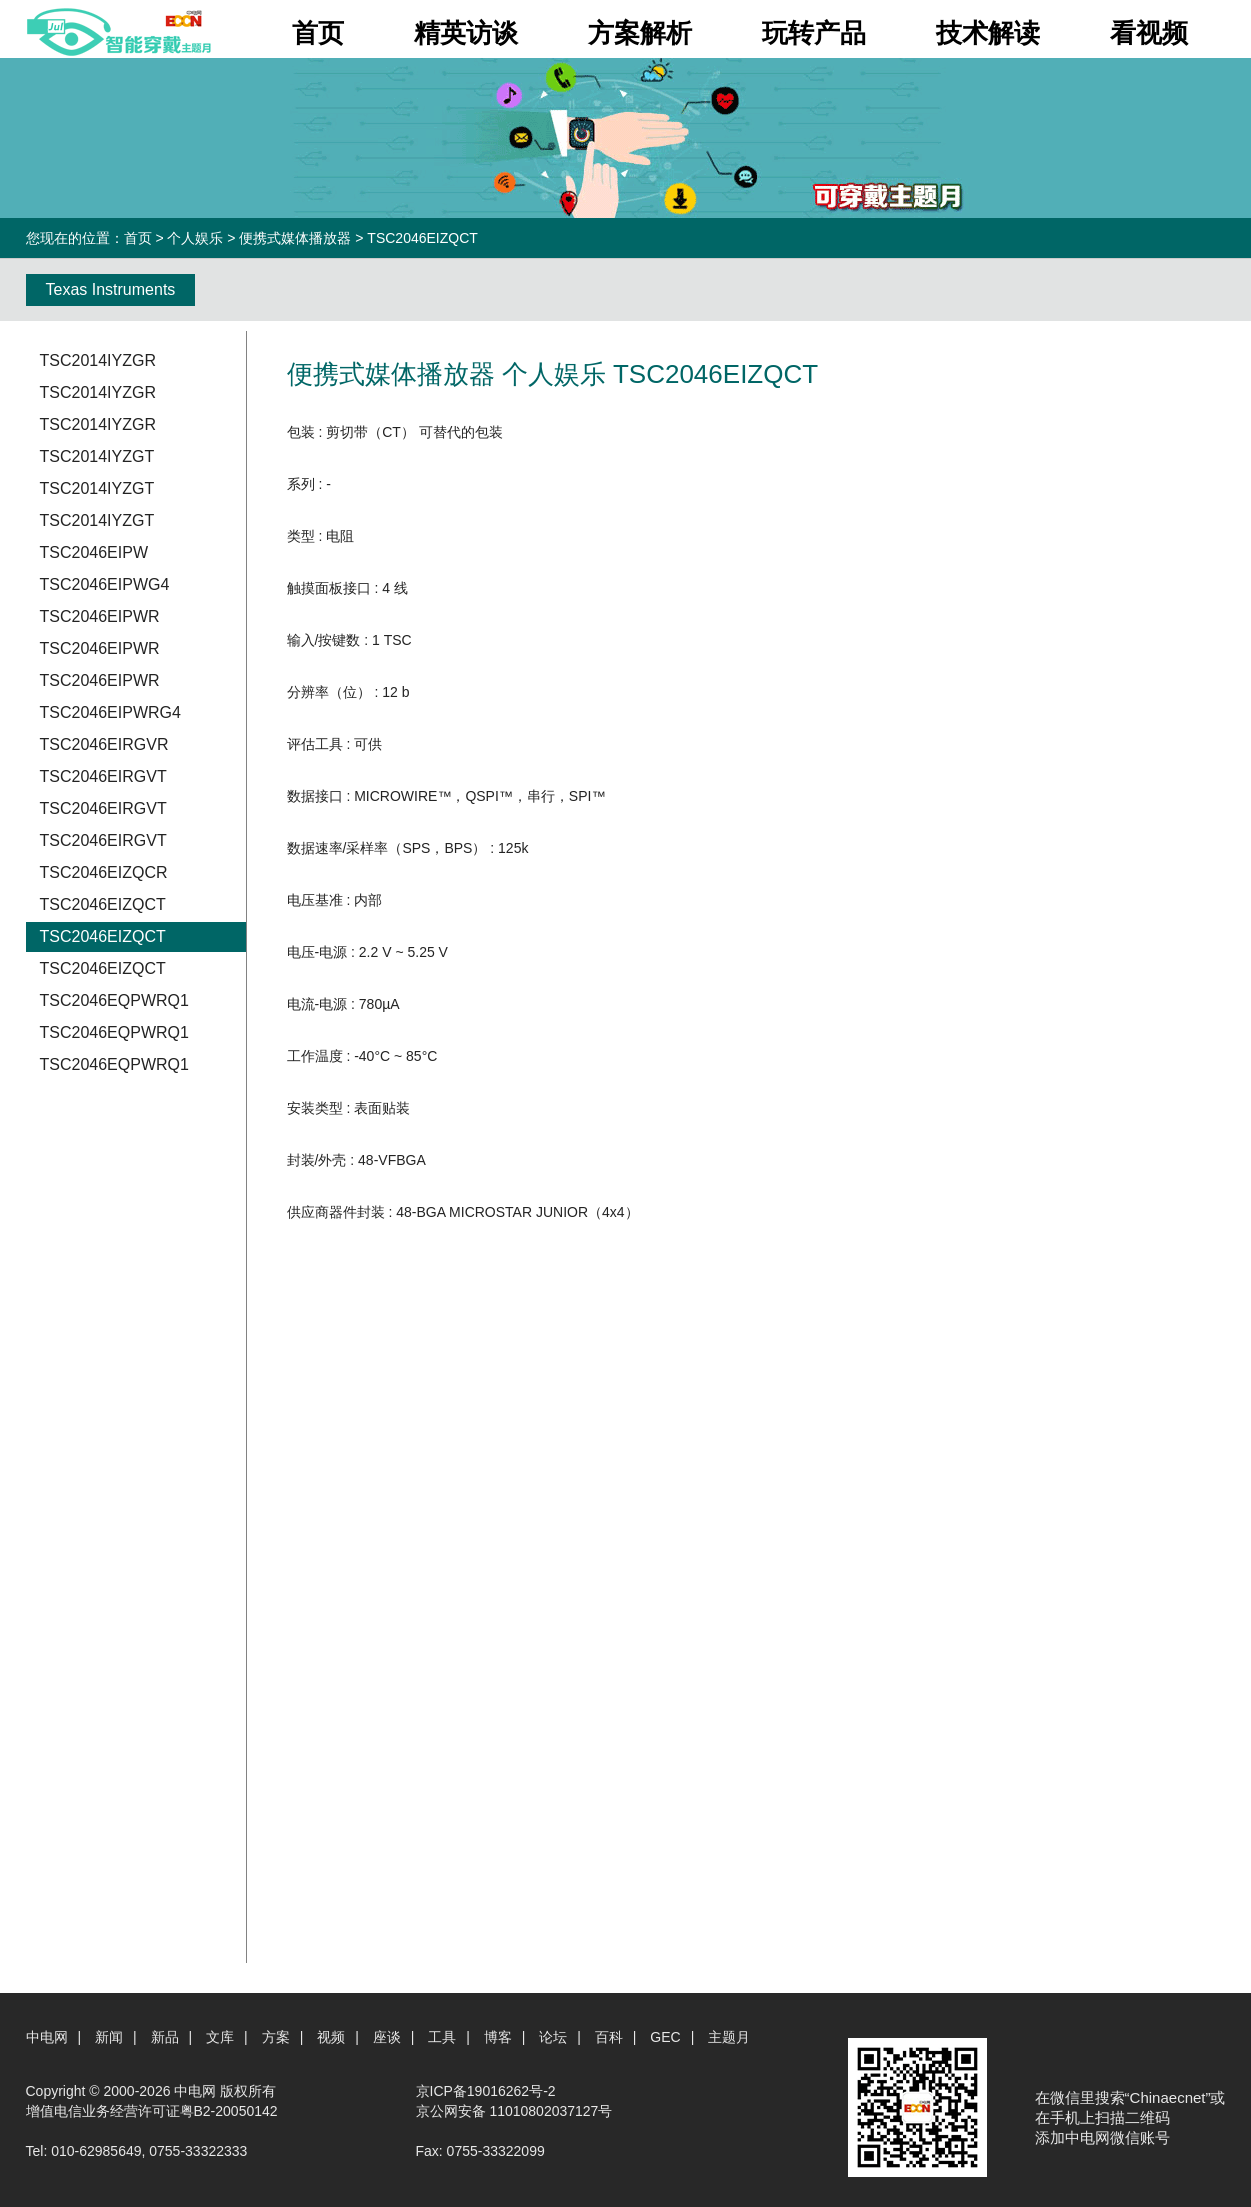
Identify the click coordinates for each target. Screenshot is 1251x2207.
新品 (165, 2037)
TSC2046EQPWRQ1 (114, 1000)
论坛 (553, 2037)
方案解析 (640, 33)
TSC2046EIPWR (100, 616)
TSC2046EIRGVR (104, 744)
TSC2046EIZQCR (104, 872)
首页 (318, 33)
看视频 (1149, 33)
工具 (442, 2037)
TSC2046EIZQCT (103, 904)
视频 (331, 2037)
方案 (276, 2037)
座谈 (387, 2037)
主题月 (729, 2037)
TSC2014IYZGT (97, 456)
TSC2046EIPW (94, 552)
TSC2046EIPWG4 (105, 584)
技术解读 (988, 33)
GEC (665, 2037)
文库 (220, 2037)
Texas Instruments (111, 289)
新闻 (109, 2037)
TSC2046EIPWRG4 (110, 712)
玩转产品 (814, 33)
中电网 (47, 2037)
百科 (609, 2037)
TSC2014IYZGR (98, 360)
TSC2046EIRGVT (103, 776)
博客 (498, 2037)
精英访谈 (466, 33)
